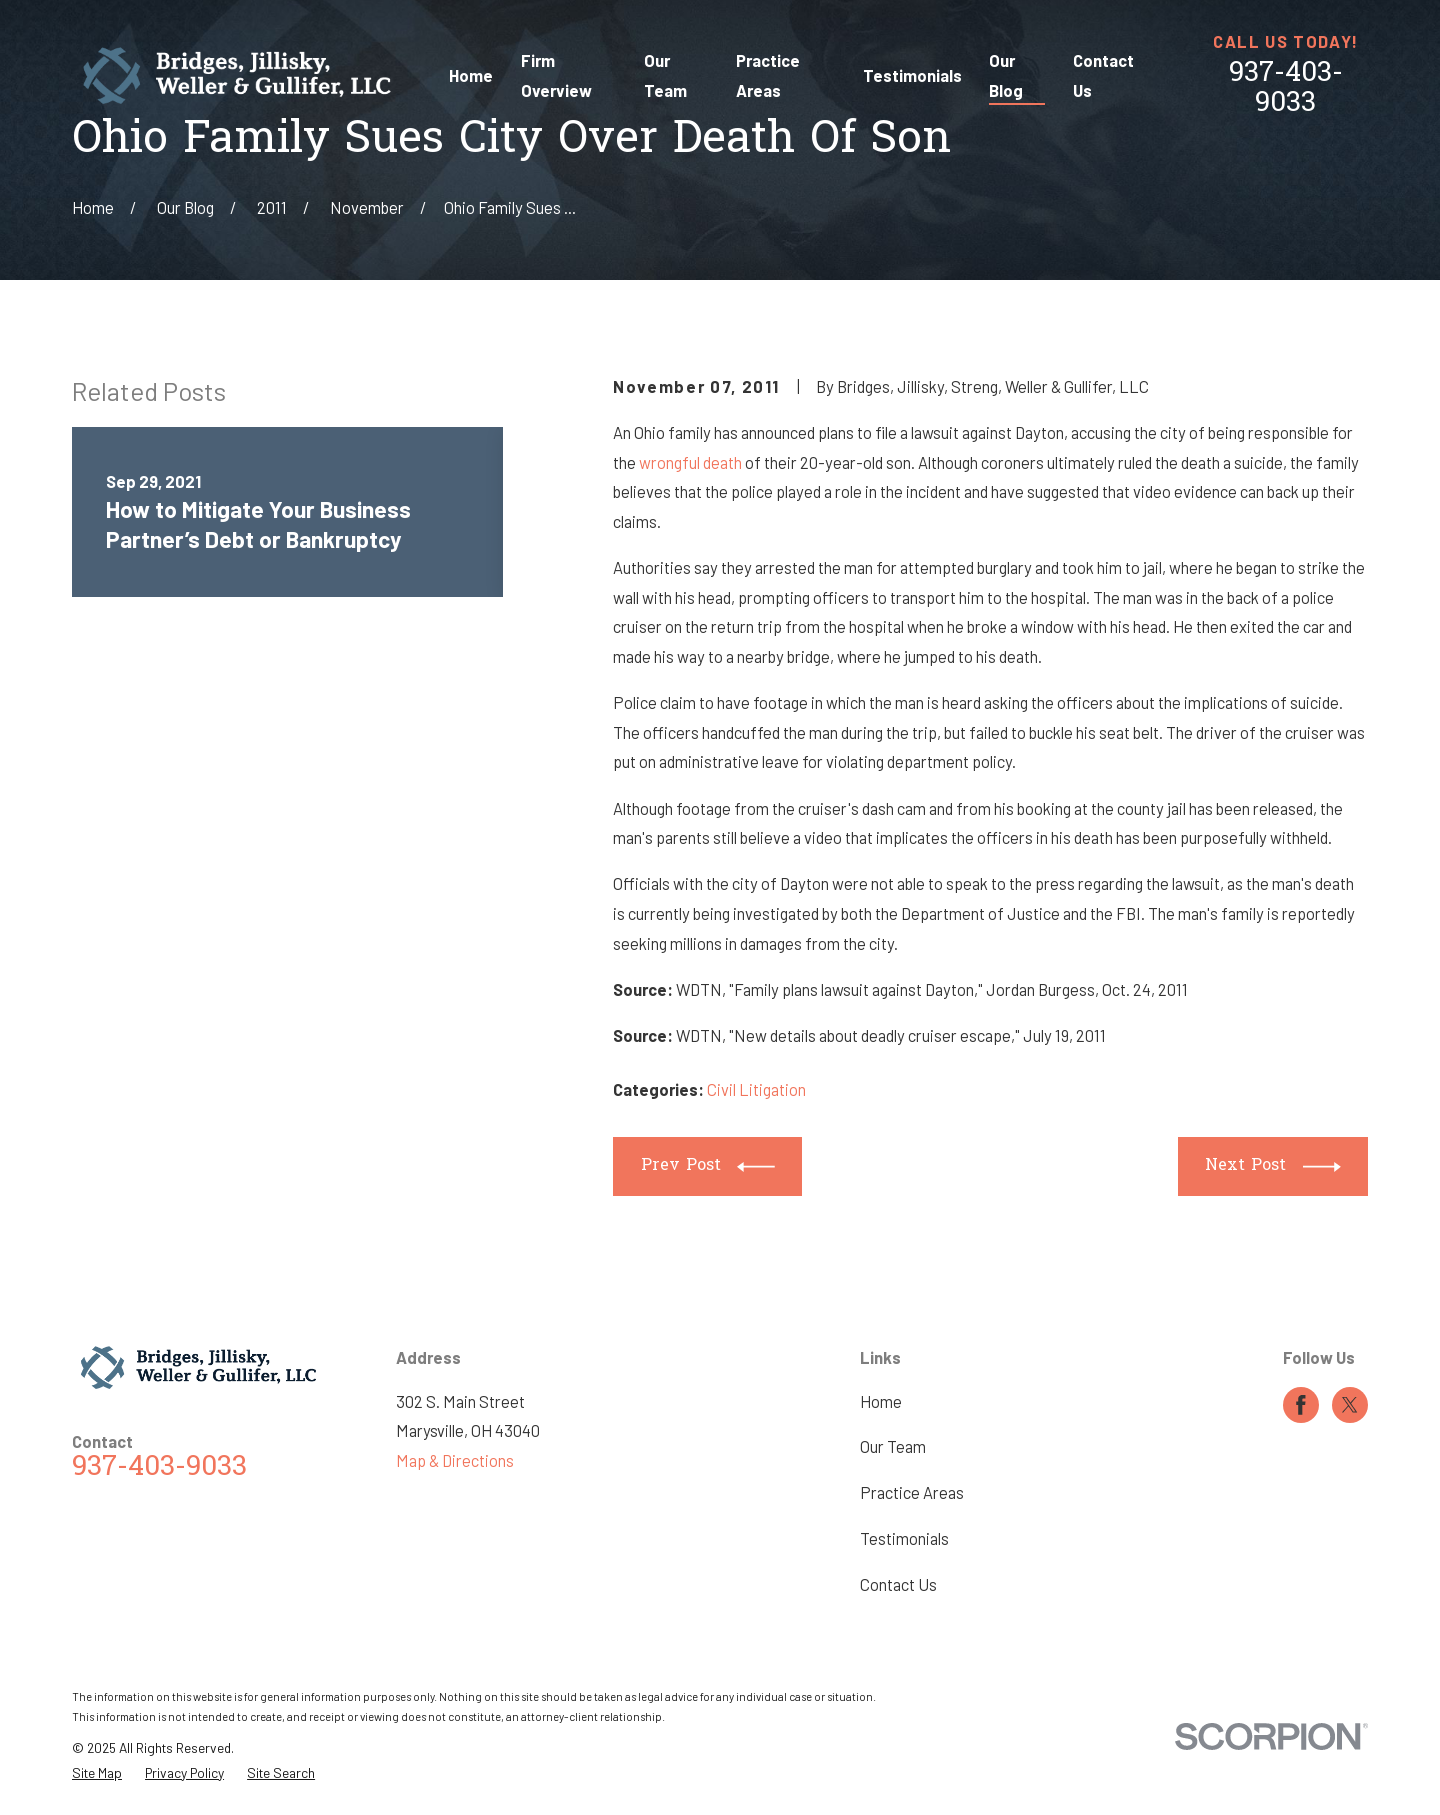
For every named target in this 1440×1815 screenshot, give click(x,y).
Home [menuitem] (471, 75)
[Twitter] (1350, 1405)
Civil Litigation (756, 1089)
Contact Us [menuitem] (1103, 75)
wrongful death (690, 462)
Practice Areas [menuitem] (768, 75)
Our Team (893, 1446)
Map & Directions (455, 1460)
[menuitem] (97, 1773)
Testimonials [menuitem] (912, 75)
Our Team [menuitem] (665, 75)
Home (881, 1401)
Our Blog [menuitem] (1006, 75)
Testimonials (904, 1538)
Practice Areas (912, 1492)
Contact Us (898, 1584)
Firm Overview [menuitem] (556, 75)
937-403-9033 (1286, 89)
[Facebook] (1301, 1405)
